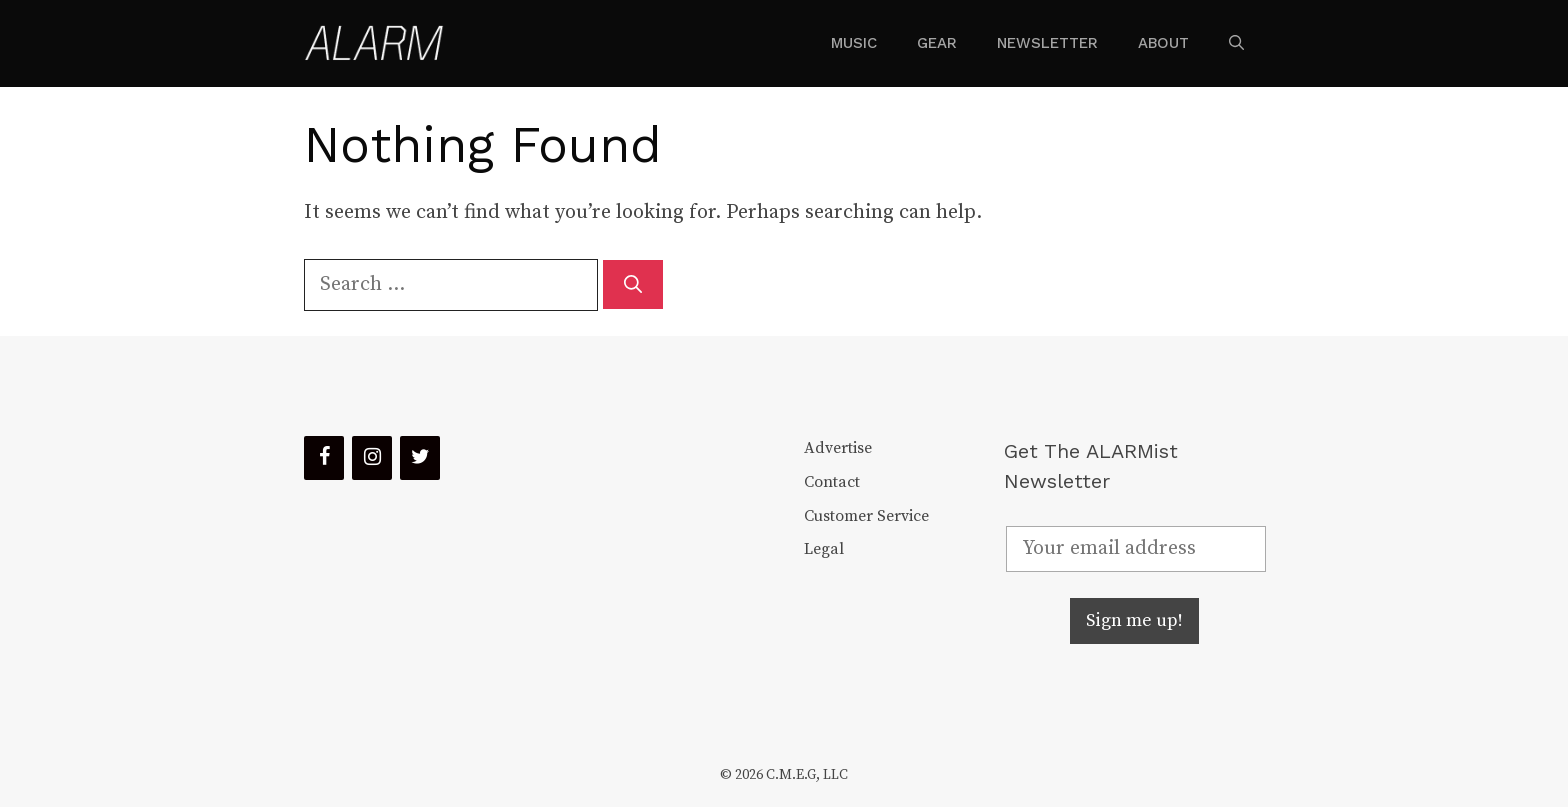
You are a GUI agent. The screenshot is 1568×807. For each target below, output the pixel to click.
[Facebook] (324, 458)
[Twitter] (420, 458)
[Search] (633, 284)
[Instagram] (372, 458)
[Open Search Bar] (1236, 43)
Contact (832, 482)
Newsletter (1047, 43)
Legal (824, 549)
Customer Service (866, 516)
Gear (937, 43)
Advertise (838, 448)
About (1163, 43)
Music (854, 43)
